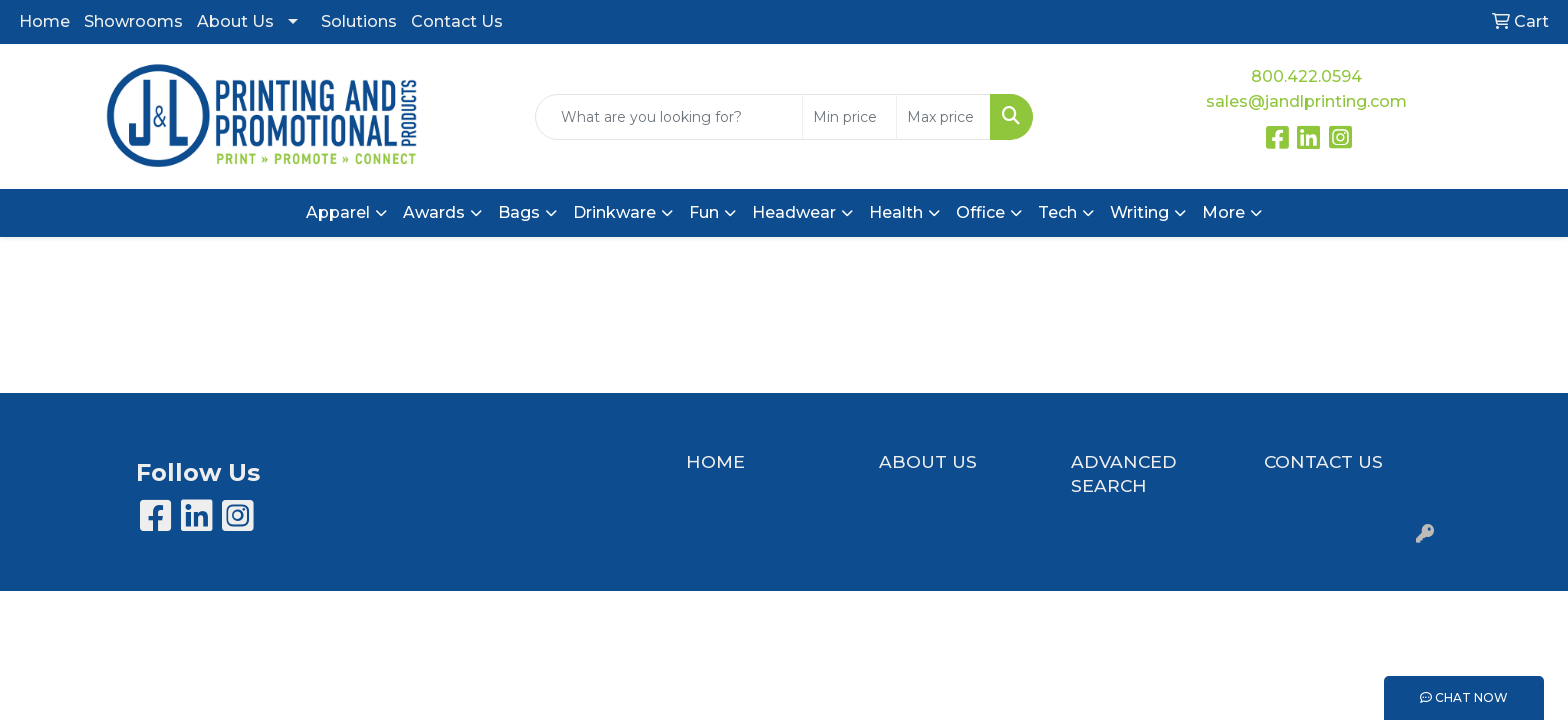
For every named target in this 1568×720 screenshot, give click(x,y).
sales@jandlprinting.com (1306, 101)
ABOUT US (928, 461)
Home (44, 21)
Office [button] (980, 212)
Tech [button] (1057, 212)
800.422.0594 (1306, 76)
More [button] (1223, 212)
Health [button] (896, 212)
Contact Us (457, 21)
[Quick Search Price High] (943, 117)
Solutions (359, 21)
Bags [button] (519, 212)
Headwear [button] (794, 212)
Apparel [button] (338, 212)
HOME (715, 461)
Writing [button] (1139, 212)
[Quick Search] (669, 117)
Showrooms (133, 21)
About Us (235, 21)
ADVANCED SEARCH (1124, 473)
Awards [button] (434, 212)
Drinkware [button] (614, 212)
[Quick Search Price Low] (849, 117)
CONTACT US (1323, 461)
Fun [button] (704, 212)
